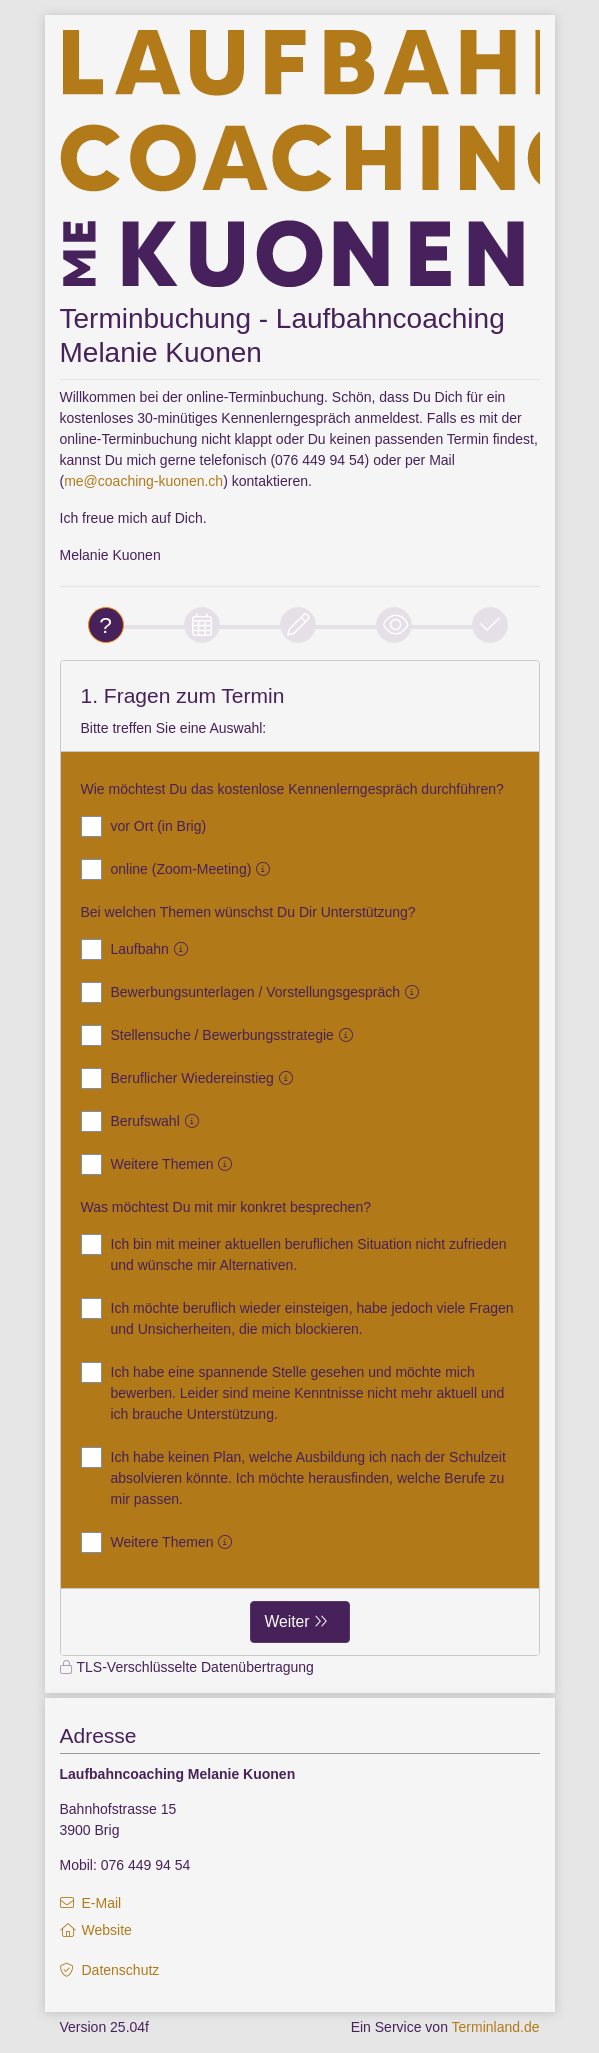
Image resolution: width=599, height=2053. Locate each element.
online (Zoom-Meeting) (180, 869)
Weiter (287, 1621)
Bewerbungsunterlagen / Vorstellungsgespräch (254, 992)
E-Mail (102, 1903)
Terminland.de (496, 2027)
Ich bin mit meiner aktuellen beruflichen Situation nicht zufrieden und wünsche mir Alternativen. (294, 1253)
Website (107, 1930)
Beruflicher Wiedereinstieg (191, 1078)
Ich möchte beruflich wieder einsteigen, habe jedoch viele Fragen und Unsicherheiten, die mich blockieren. (297, 1317)
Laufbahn (138, 949)
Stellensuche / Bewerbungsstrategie (221, 1035)
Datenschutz (121, 1970)
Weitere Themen (161, 1164)
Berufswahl (144, 1121)
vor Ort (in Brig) (144, 826)
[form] (300, 1158)
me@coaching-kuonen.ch (143, 481)
